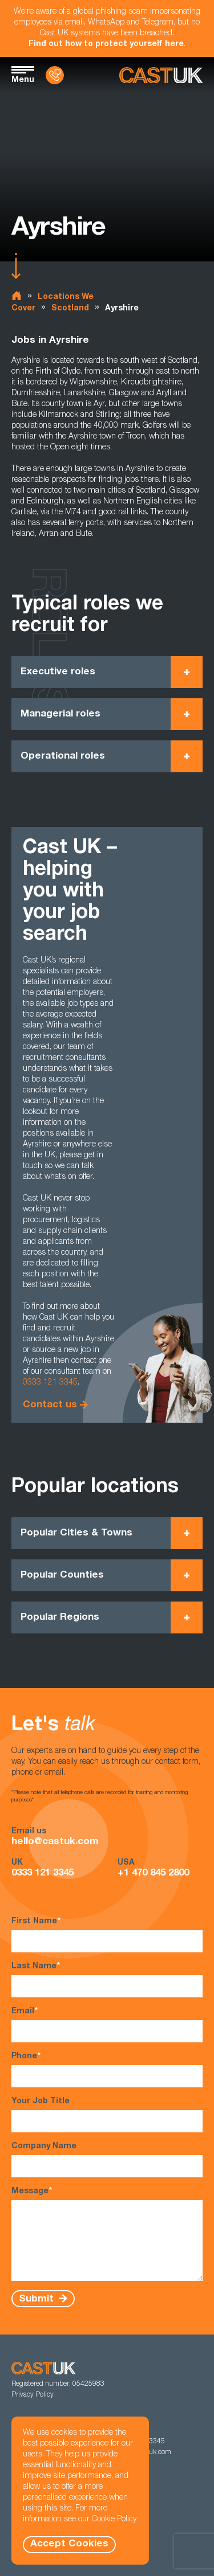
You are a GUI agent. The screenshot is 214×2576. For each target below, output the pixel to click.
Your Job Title (107, 2115)
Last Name (107, 1979)
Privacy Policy (32, 2394)
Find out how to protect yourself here (106, 44)
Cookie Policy (114, 2520)
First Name (107, 1934)
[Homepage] (161, 75)
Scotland (70, 309)
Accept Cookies (69, 2544)
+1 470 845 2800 (153, 1873)
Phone (107, 2069)
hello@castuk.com (55, 1842)
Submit (37, 2299)
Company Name (107, 2160)
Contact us (50, 1405)
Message (107, 2233)
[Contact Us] (55, 75)
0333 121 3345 (50, 1383)
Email (107, 2024)
